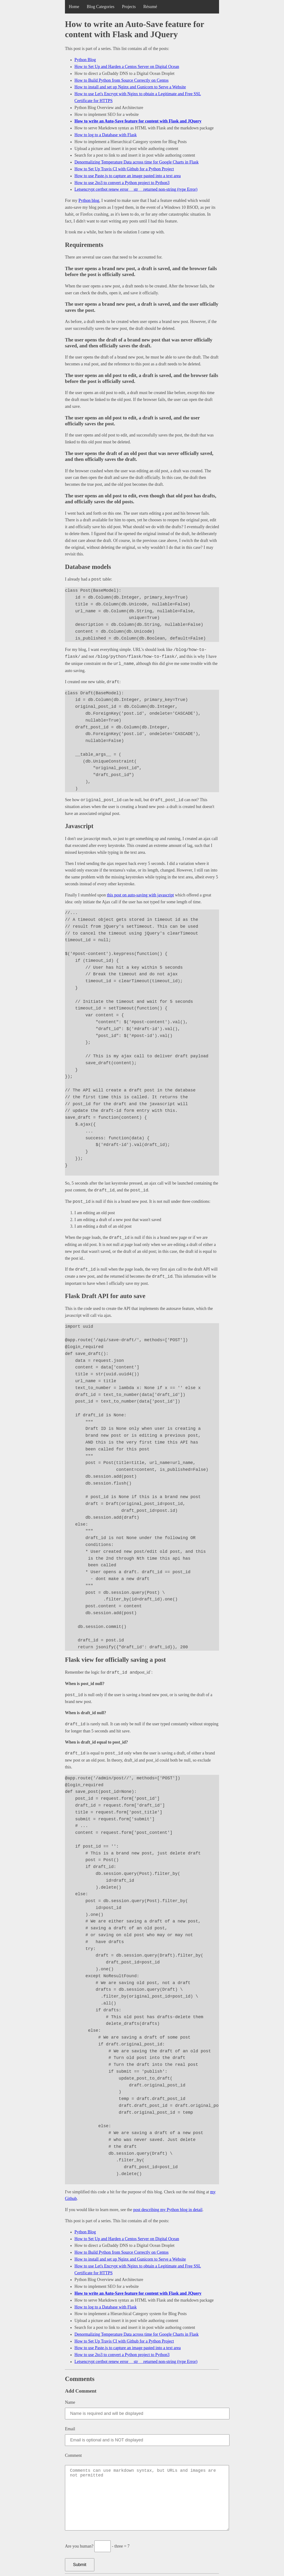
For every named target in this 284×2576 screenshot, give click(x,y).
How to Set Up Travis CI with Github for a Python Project (124, 169)
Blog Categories (100, 6)
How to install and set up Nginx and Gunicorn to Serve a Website (130, 87)
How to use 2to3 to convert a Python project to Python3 (121, 182)
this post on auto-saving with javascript (140, 895)
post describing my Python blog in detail (167, 2209)
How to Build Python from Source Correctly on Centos (121, 80)
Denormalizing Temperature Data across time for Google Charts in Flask (136, 162)
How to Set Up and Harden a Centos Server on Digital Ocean (126, 66)
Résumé (150, 6)
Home (74, 6)
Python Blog (85, 59)
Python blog (88, 200)
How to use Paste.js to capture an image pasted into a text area (127, 175)
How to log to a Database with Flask (105, 134)
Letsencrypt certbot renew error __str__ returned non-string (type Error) (135, 189)
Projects (129, 6)
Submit (79, 2564)
